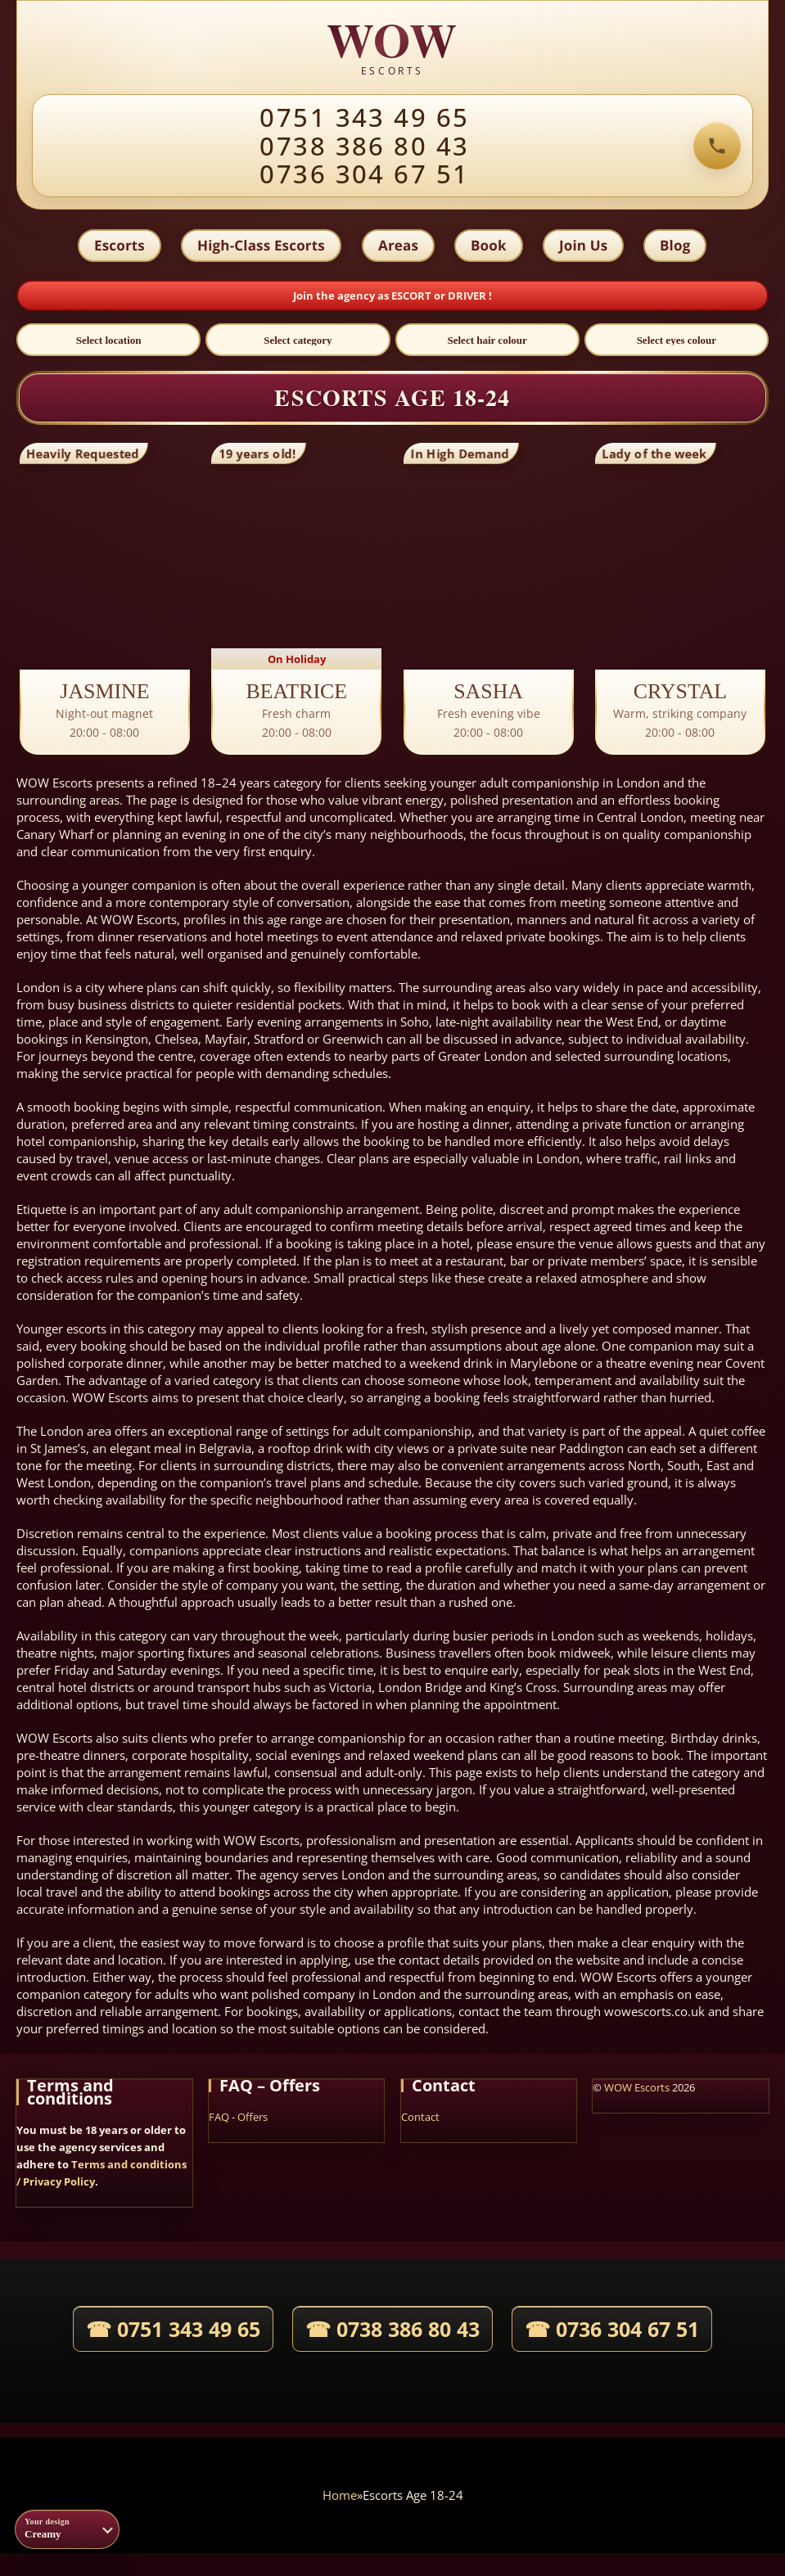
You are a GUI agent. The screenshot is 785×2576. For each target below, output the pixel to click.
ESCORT (412, 298)
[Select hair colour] (487, 343)
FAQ (219, 2121)
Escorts (116, 246)
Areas (397, 246)
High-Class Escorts (259, 246)
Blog (679, 246)
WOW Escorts (637, 2091)
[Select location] (108, 343)
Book (489, 246)
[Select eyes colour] (676, 343)
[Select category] (297, 343)
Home (340, 2498)
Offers (252, 2121)
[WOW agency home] (393, 48)
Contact (420, 2121)
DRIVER (468, 298)
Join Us (585, 246)
